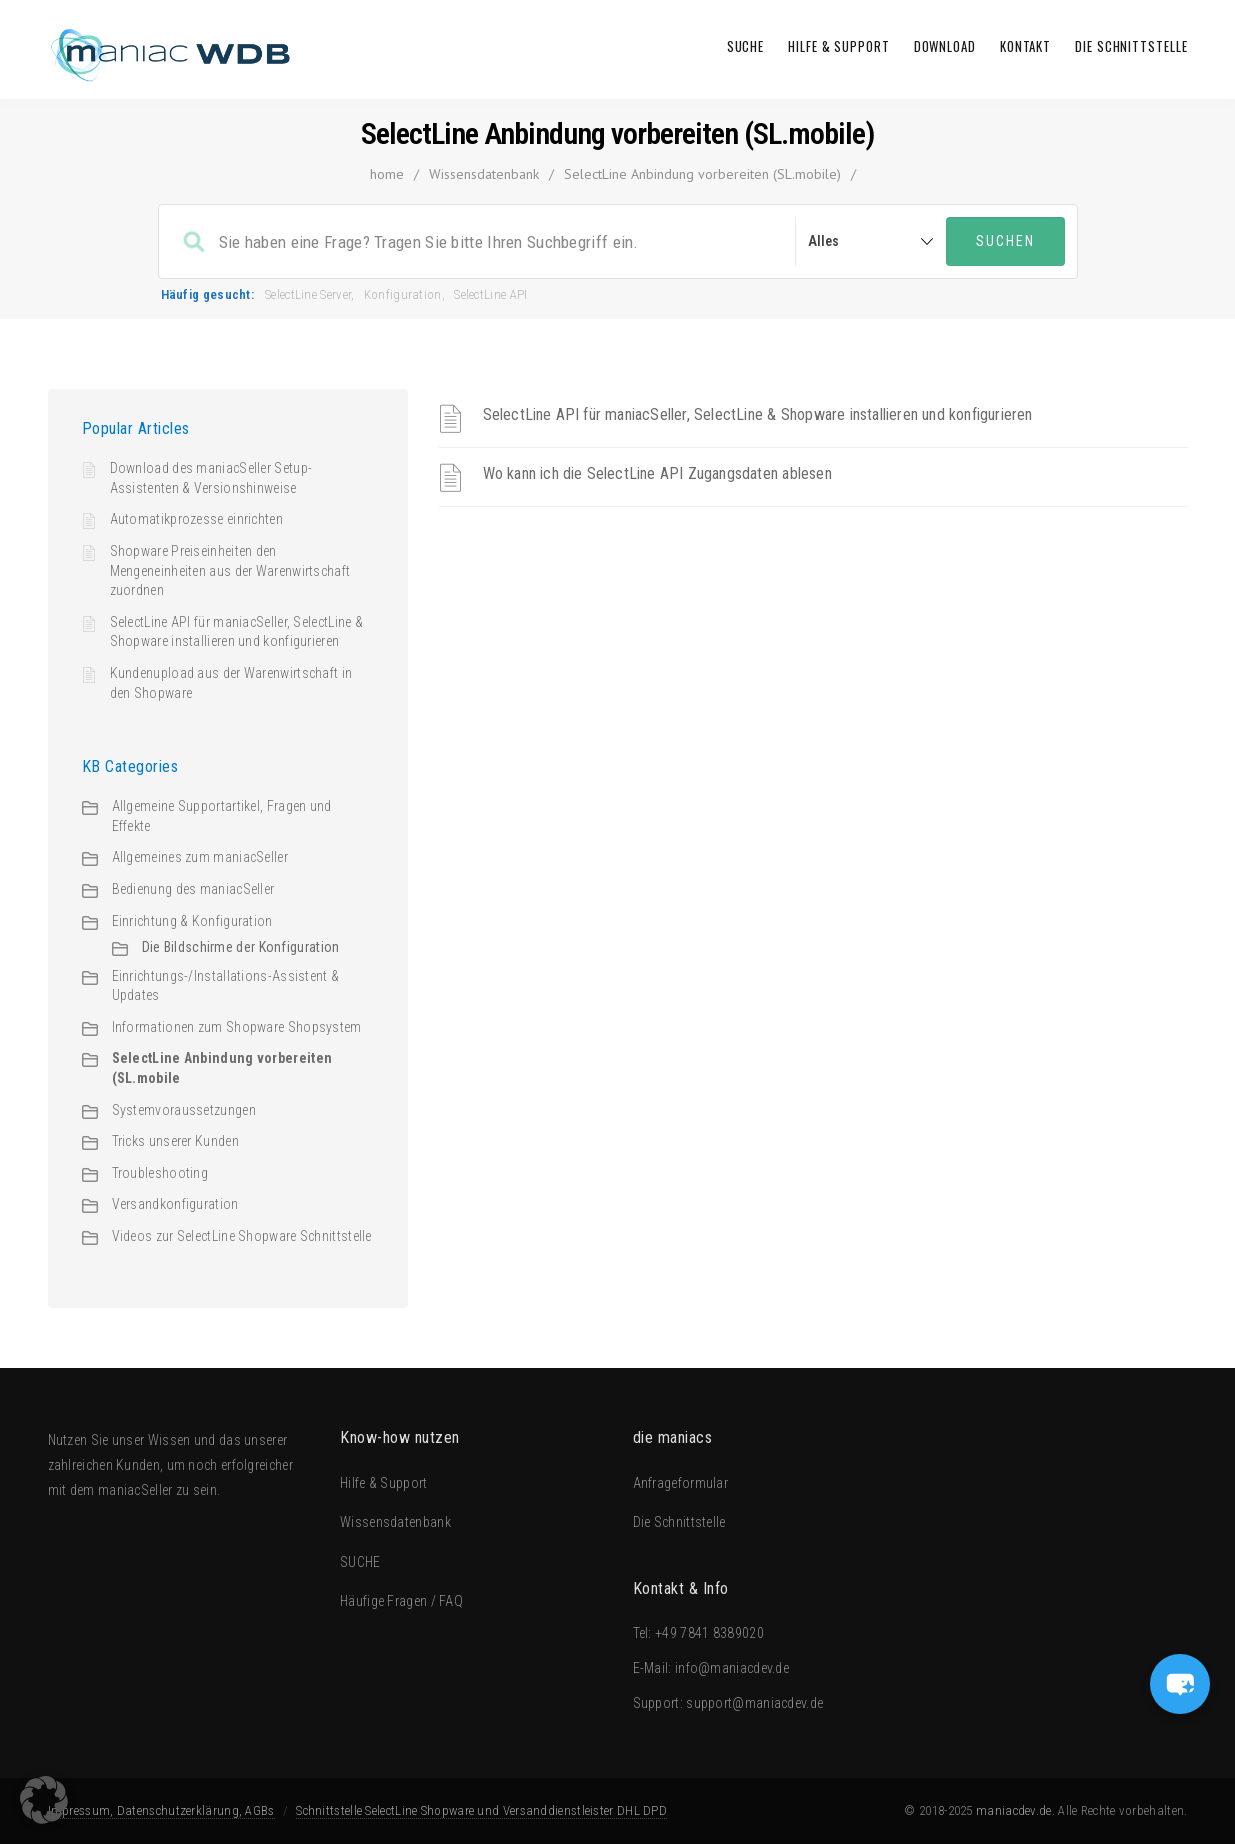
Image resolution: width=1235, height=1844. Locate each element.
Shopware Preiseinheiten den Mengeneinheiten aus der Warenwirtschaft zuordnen (230, 570)
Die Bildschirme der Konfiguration (241, 947)
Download (945, 46)
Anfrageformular (681, 1483)
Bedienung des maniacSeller (193, 889)
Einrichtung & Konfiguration (192, 921)
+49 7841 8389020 (709, 1633)
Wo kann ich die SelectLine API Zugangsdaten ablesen (657, 473)
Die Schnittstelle (1131, 46)
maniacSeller (135, 1490)
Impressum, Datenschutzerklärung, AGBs (161, 1810)
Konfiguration (403, 294)
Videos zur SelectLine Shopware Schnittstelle (242, 1236)
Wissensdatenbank (484, 174)
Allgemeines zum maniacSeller (200, 857)
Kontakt (1025, 46)
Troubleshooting (160, 1173)
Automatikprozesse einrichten (196, 519)
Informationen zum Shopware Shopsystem (237, 1027)
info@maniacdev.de (732, 1668)
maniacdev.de (1014, 1810)
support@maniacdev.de (754, 1703)
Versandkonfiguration (175, 1204)
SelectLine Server (308, 294)
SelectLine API (490, 294)
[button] (44, 1800)
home (387, 174)
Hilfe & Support (839, 46)
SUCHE (746, 46)
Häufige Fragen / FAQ (401, 1601)
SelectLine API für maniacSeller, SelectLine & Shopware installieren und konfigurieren (758, 414)
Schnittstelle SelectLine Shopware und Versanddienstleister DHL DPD (481, 1810)
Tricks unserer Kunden (175, 1141)
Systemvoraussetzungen (184, 1110)
